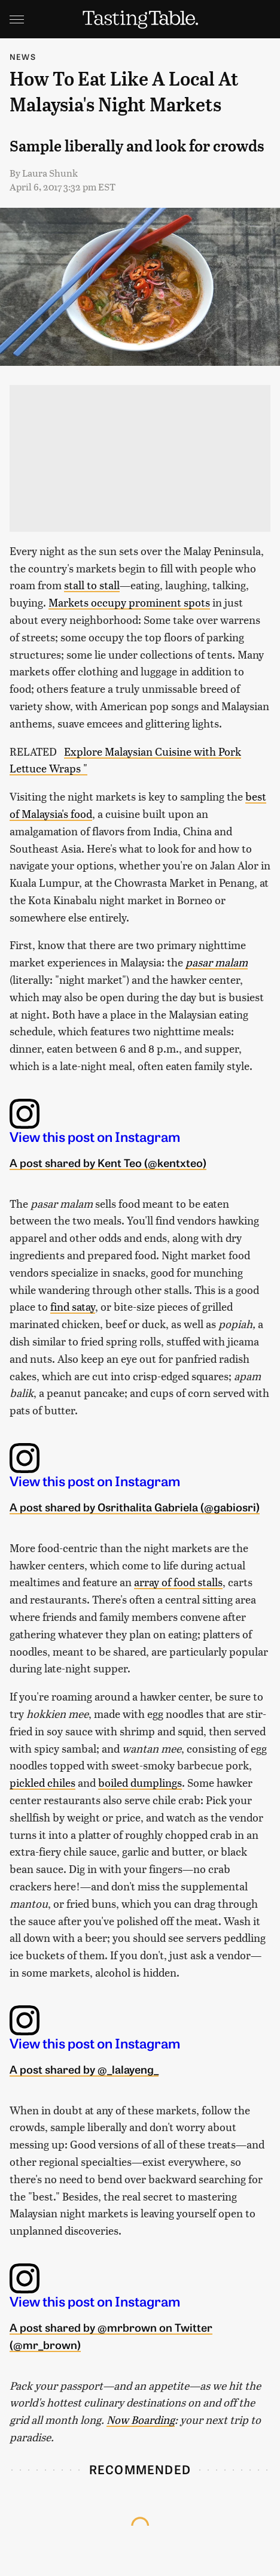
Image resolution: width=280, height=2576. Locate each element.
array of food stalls (178, 1581)
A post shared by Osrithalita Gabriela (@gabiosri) (135, 1506)
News (23, 56)
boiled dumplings (140, 1782)
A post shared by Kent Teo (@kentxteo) (108, 1162)
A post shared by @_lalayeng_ (84, 2069)
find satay (72, 1306)
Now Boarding (140, 2419)
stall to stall (92, 584)
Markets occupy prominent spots (129, 602)
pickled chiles (42, 1782)
